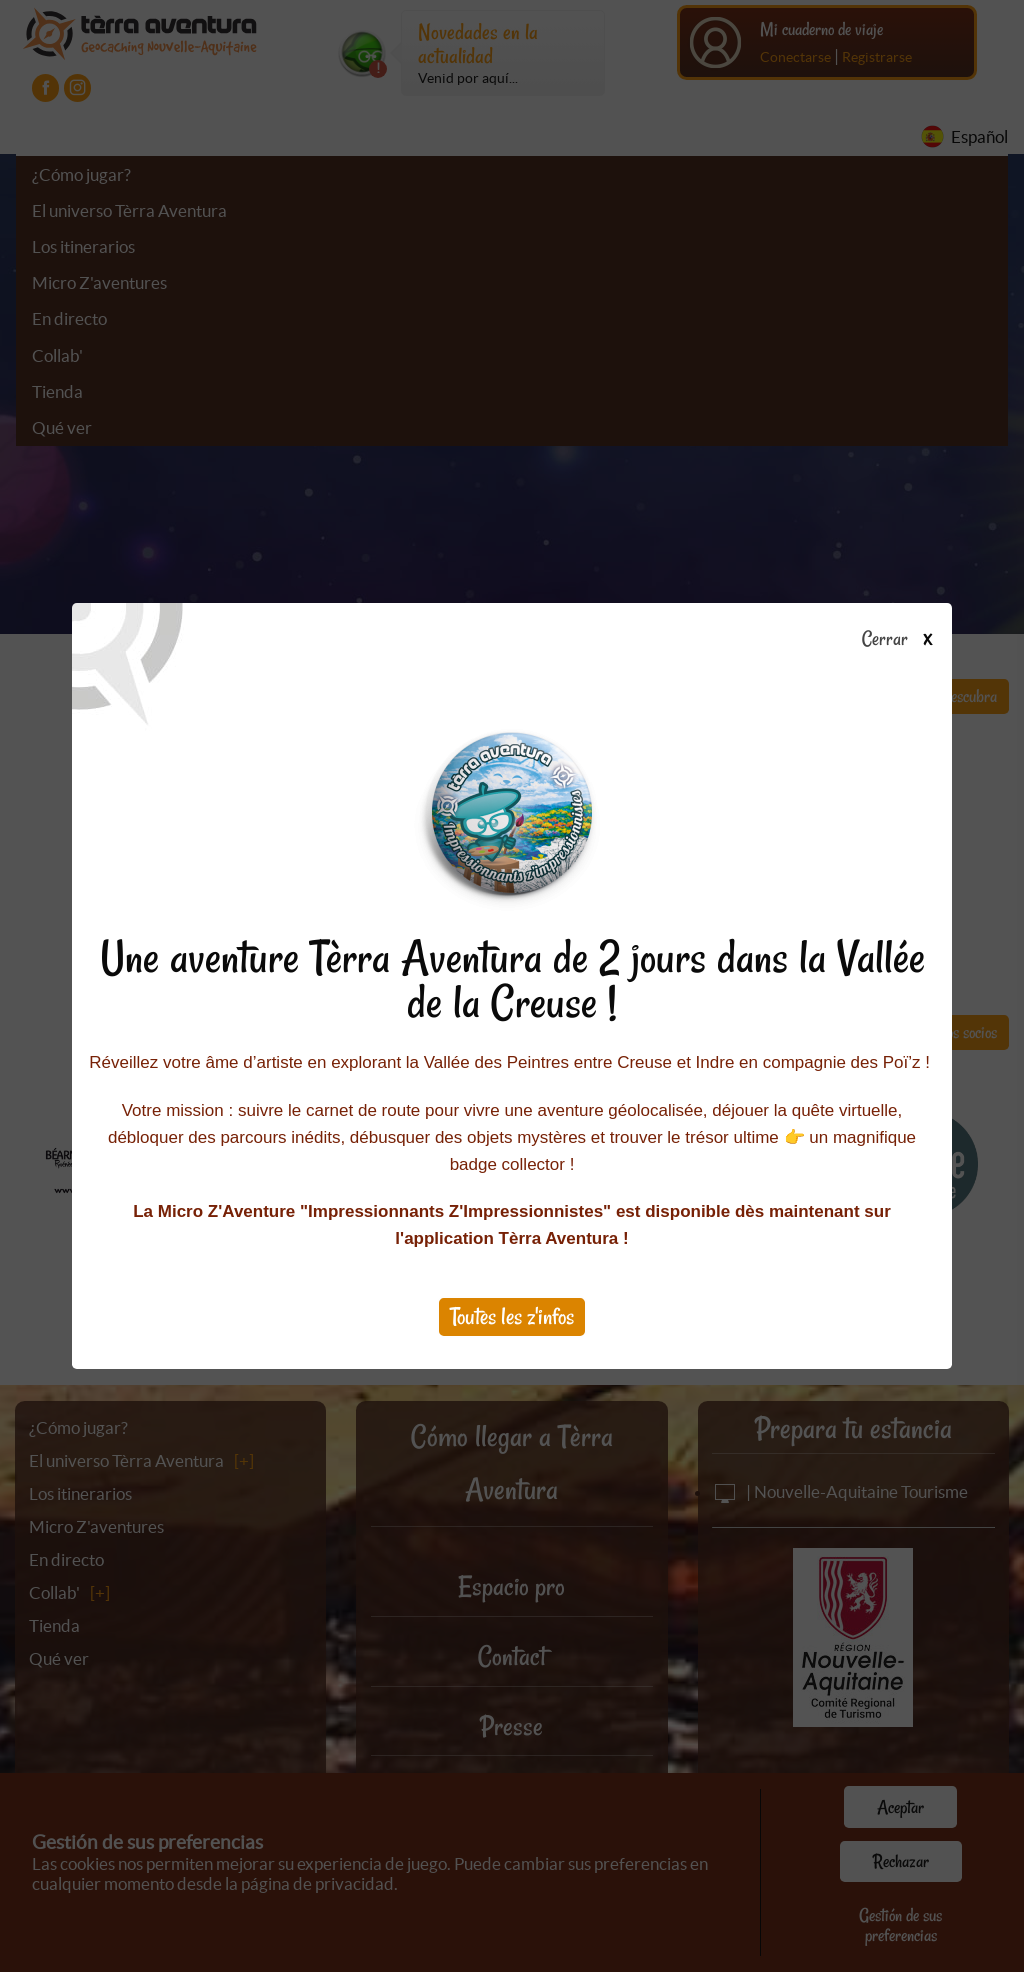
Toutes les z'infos (512, 1316)
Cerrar (904, 640)
